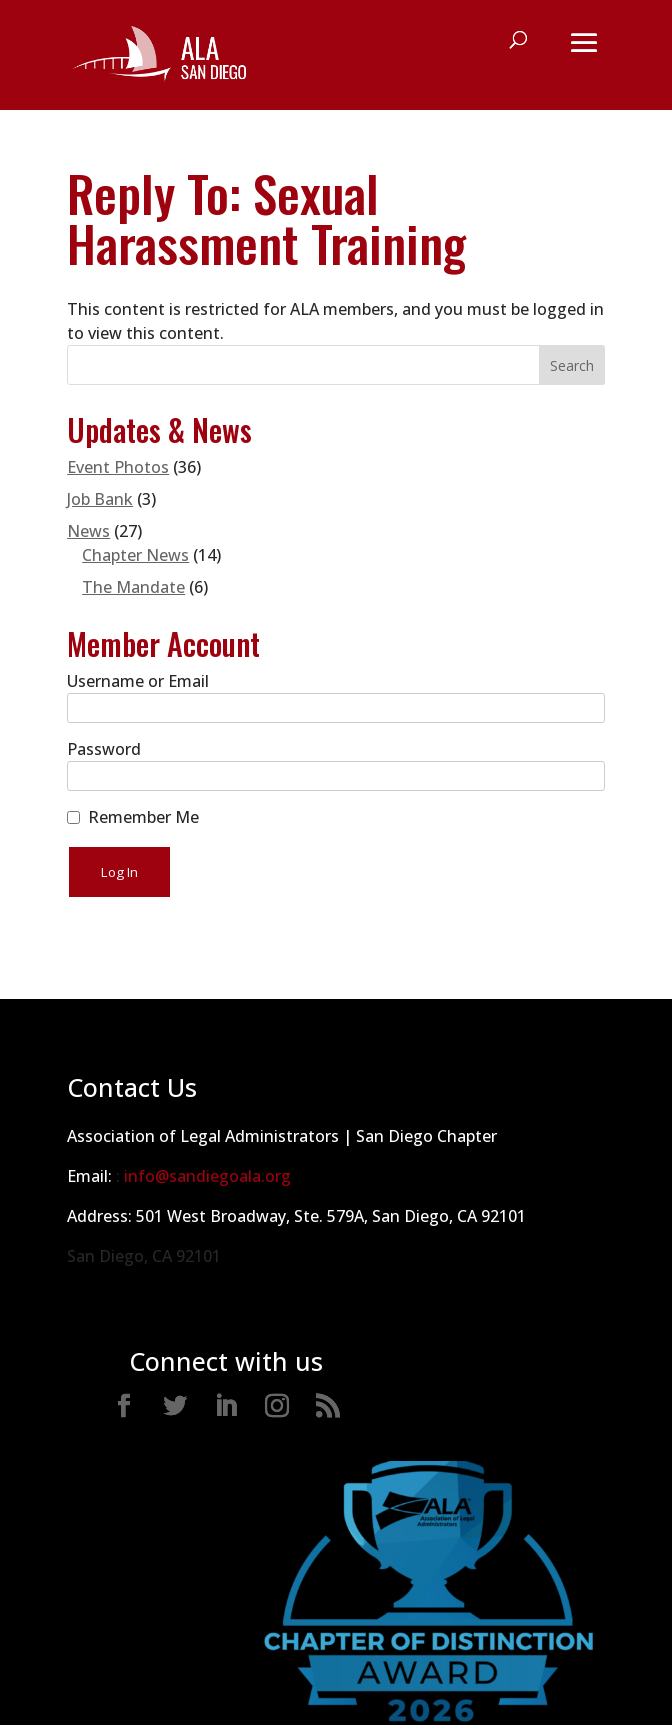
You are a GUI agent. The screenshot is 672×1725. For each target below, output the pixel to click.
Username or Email (138, 681)
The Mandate (133, 587)
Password (104, 749)
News (88, 531)
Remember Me (143, 817)
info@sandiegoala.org (207, 1176)
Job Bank (100, 499)
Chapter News (135, 555)
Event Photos (118, 467)
